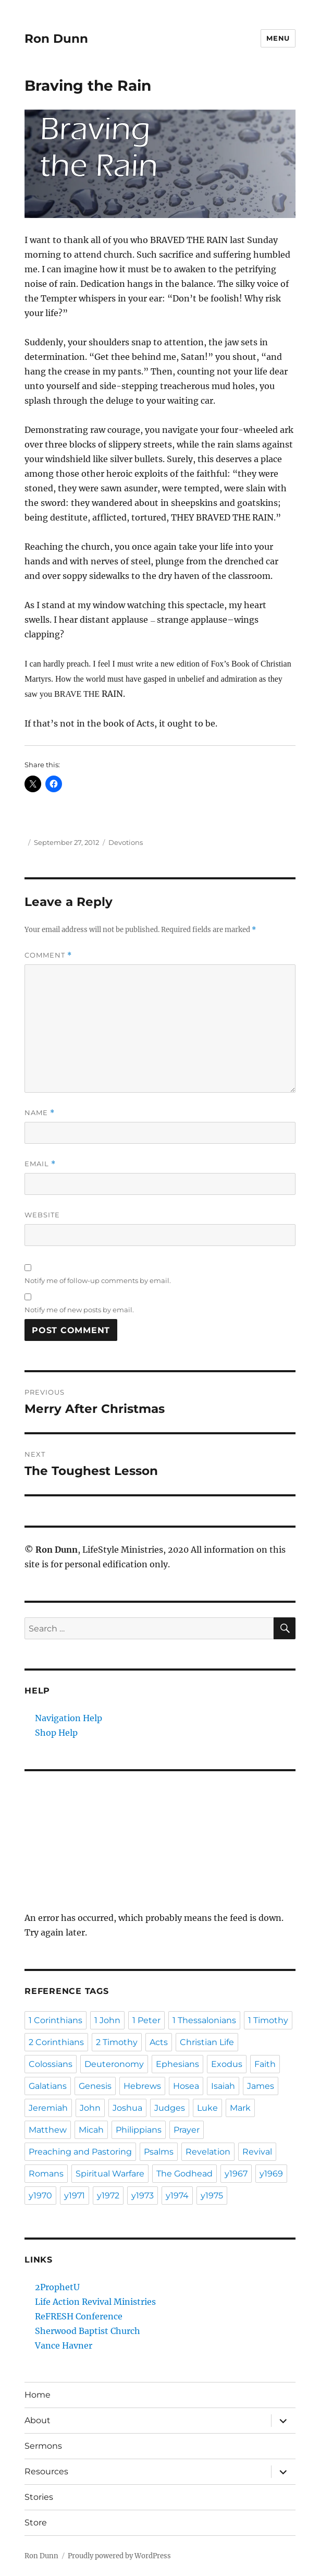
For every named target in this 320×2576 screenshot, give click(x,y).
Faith (265, 2064)
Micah (91, 2130)
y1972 (108, 2195)
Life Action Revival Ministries (95, 2301)
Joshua (127, 2108)
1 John (107, 2020)
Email (40, 1163)
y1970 (40, 2195)
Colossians (50, 2064)
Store (35, 2522)
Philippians (139, 2130)
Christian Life (207, 2042)
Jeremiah (48, 2108)
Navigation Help (68, 1718)
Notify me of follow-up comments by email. (97, 1280)
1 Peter (146, 2020)
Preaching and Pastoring (80, 2152)
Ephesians (177, 2064)
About (37, 2420)
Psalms (159, 2152)
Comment (48, 955)
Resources (46, 2471)
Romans (46, 2174)
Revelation (208, 2152)
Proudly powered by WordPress (119, 2555)
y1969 (271, 2174)
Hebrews (142, 2086)
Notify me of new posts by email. (79, 1309)
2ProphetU (57, 2287)
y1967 (236, 2174)
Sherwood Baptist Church (87, 2331)
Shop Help (56, 1732)
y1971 (74, 2195)
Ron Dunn (56, 38)
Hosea (186, 2086)
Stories (38, 2497)
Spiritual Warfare (110, 2174)
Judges (169, 2108)
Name (39, 1112)
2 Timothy (117, 2042)
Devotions (125, 842)
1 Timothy (268, 2020)
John (90, 2108)
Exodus (226, 2064)
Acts (159, 2042)
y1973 (142, 2195)
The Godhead (184, 2174)
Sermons (43, 2446)
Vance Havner (63, 2345)
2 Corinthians (56, 2042)
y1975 (212, 2195)
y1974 (177, 2195)
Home (37, 2395)
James (260, 2086)
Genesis (95, 2086)
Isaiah (223, 2086)
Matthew (48, 2130)
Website (42, 1215)
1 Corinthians (55, 2020)
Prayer (187, 2130)
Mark (240, 2108)
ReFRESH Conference (78, 2316)
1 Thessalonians (204, 2020)
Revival (257, 2152)
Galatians (48, 2086)
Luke (207, 2108)
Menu (277, 38)
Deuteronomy (114, 2064)
